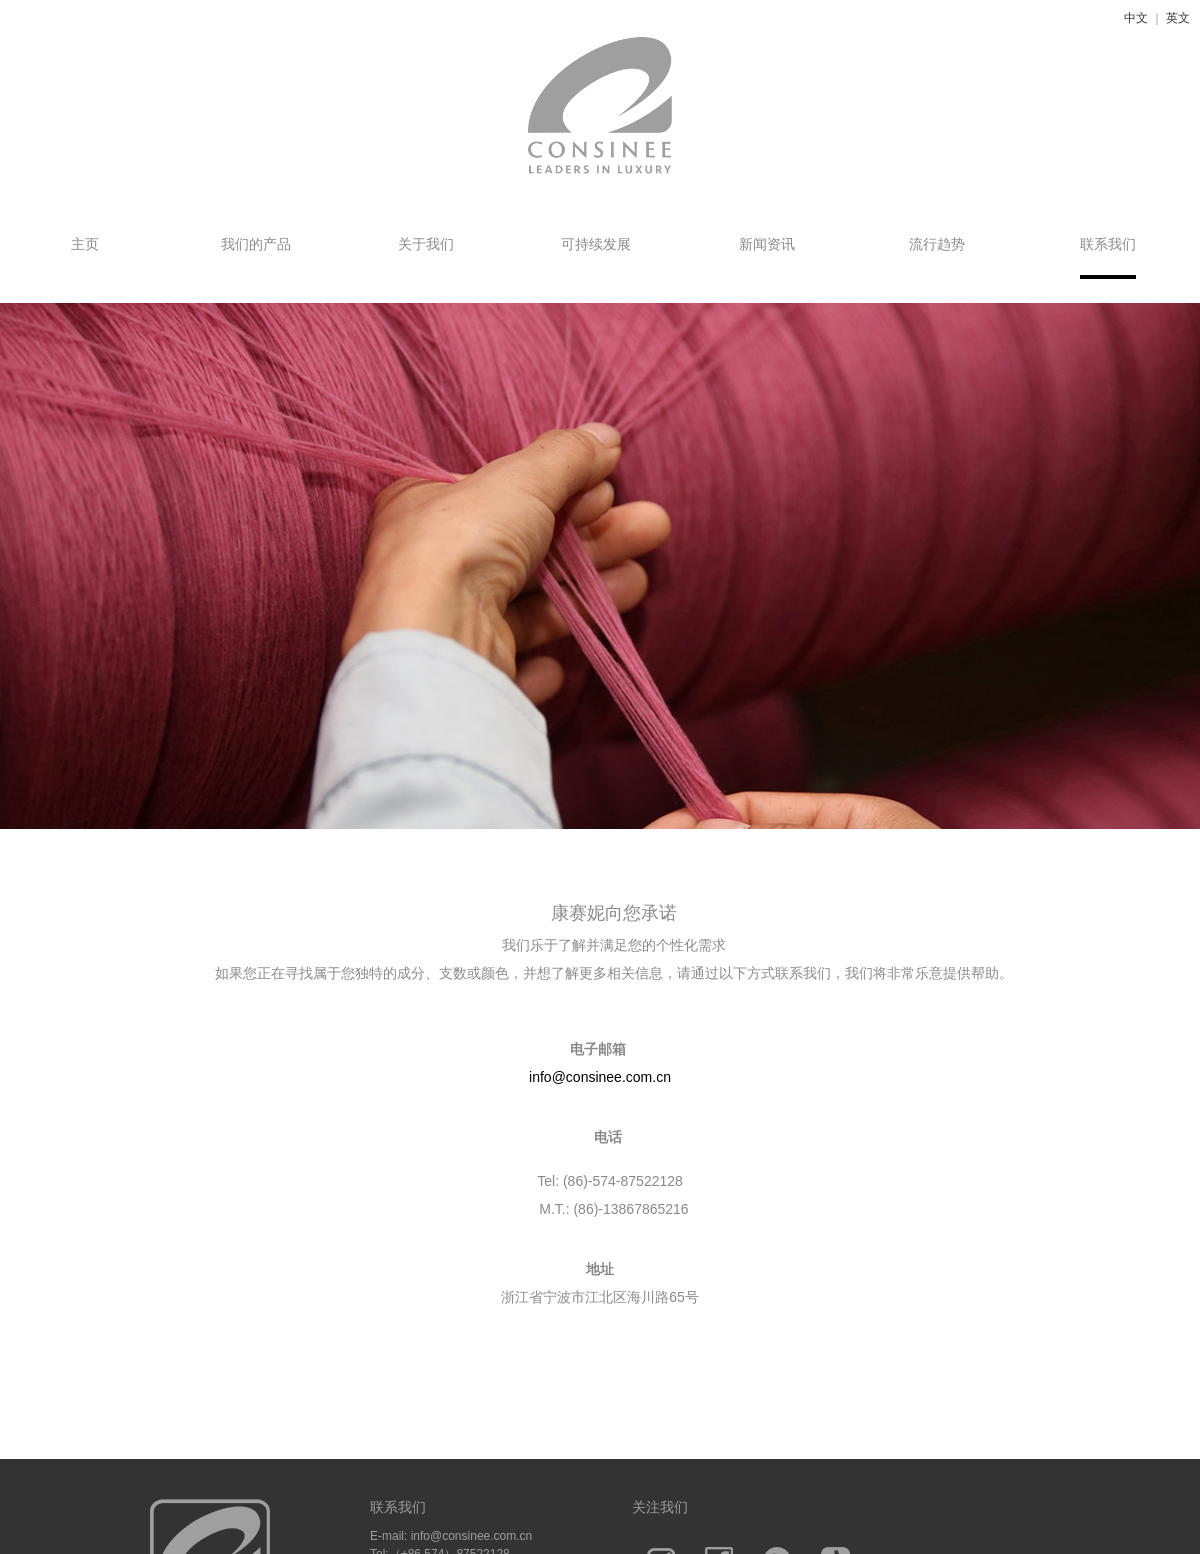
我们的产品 (256, 244)
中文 (1136, 18)
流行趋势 (937, 244)
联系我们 (1108, 244)
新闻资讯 (767, 244)
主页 (85, 244)
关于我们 (426, 244)
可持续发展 (596, 244)
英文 (1178, 18)
